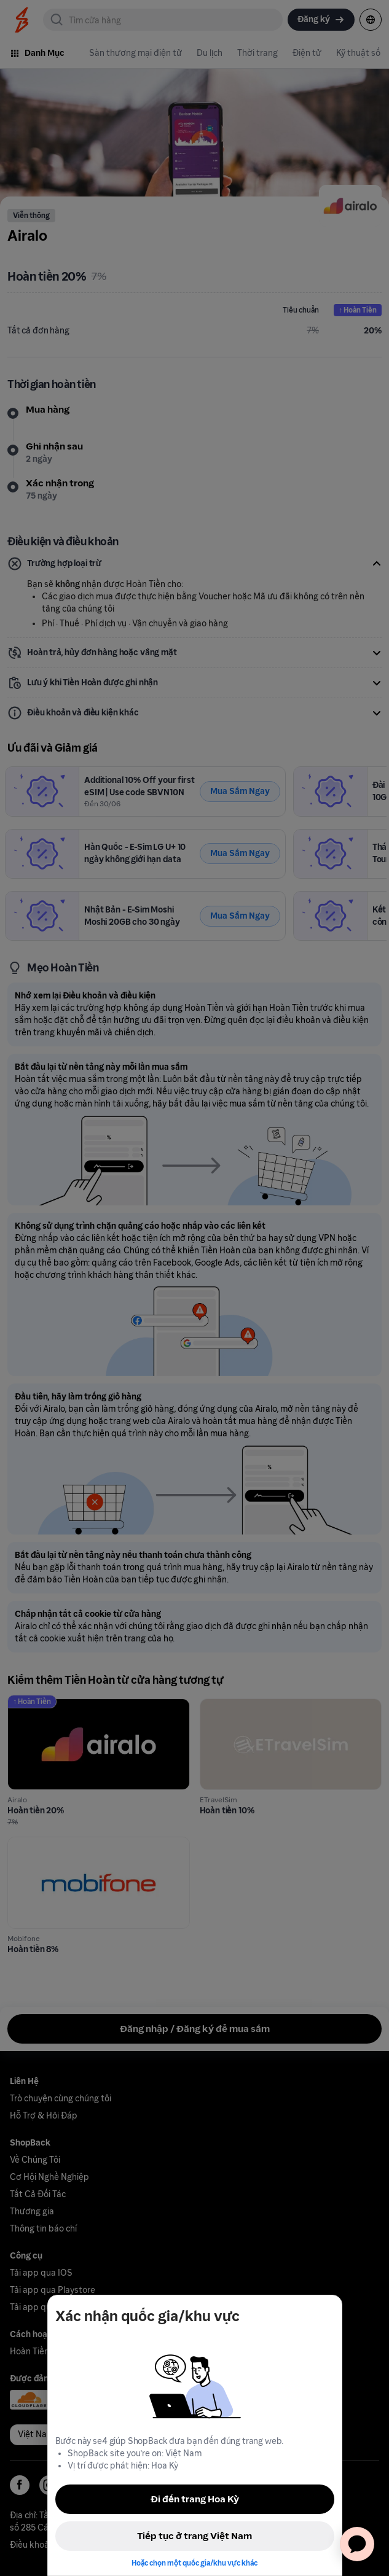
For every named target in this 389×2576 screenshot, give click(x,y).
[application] (357, 2544)
